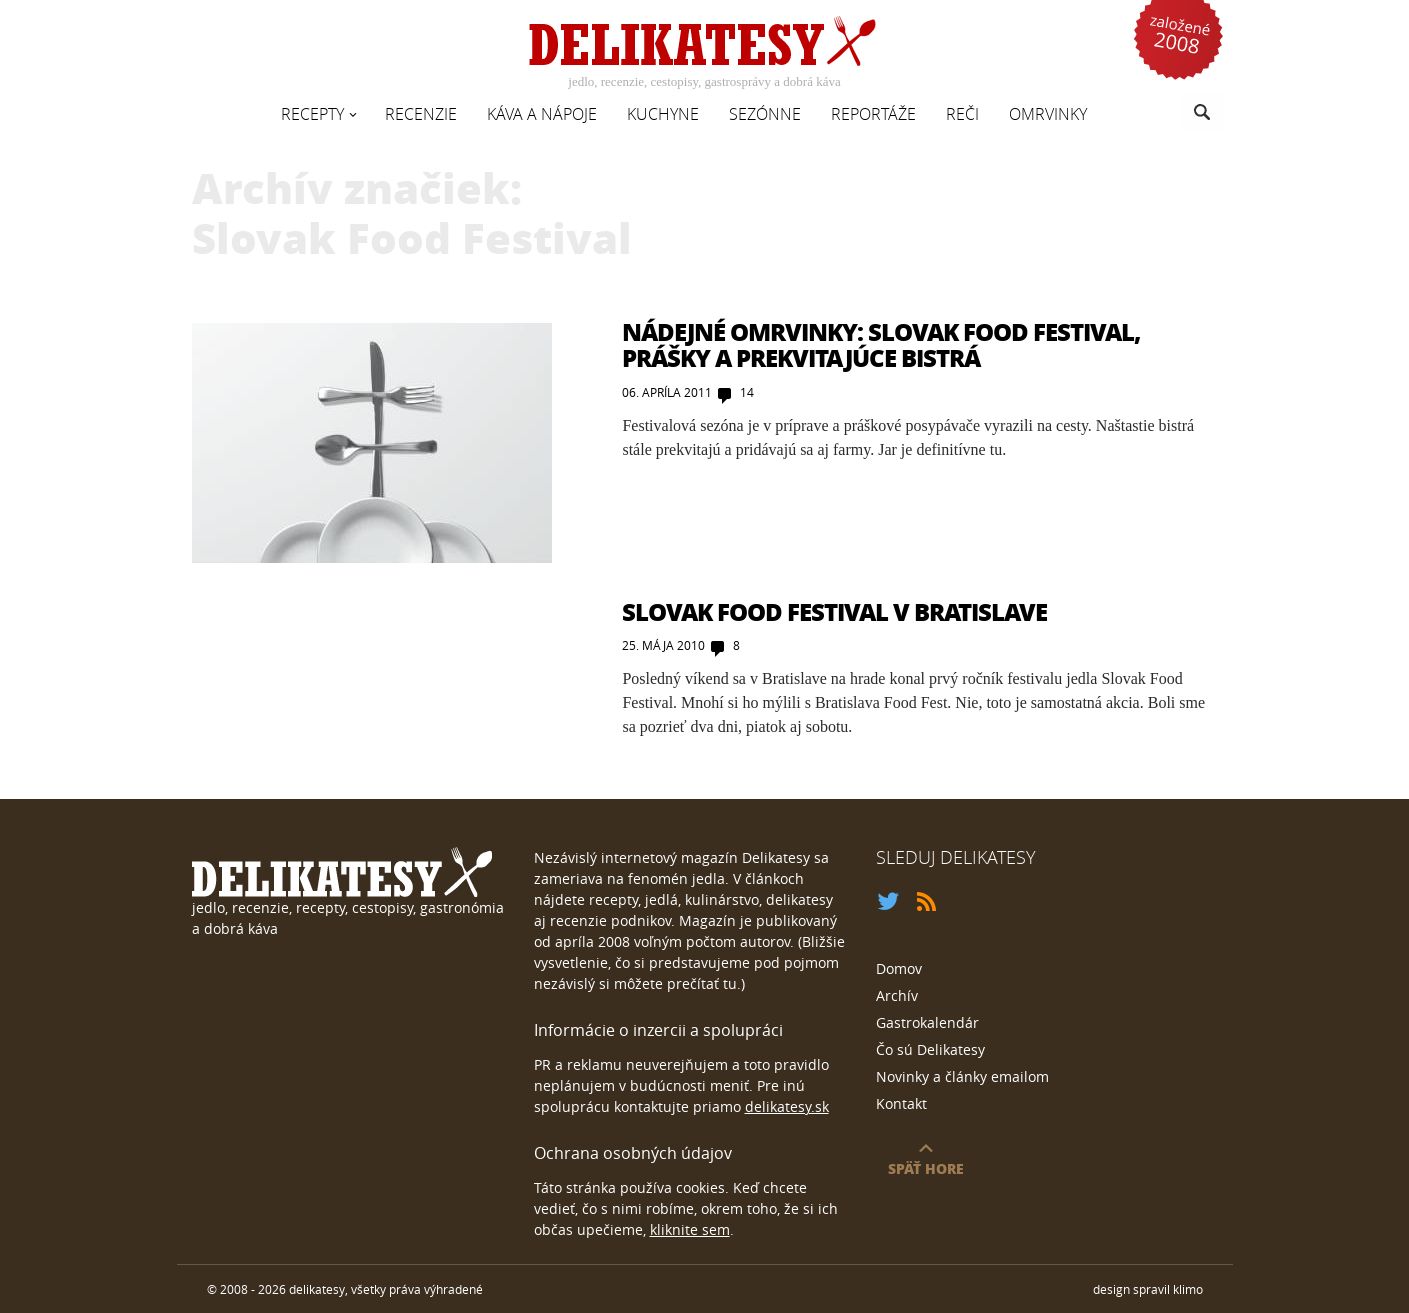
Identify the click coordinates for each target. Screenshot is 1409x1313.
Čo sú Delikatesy (930, 1049)
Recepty (312, 114)
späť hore (926, 1168)
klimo (1188, 1289)
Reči (962, 114)
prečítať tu (702, 983)
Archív (897, 995)
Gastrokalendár (927, 1022)
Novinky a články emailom (962, 1076)
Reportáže (873, 114)
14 (747, 392)
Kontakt (901, 1103)
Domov (899, 968)
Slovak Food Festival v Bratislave (834, 611)
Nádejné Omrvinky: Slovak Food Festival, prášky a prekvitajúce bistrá (881, 344)
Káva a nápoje (542, 114)
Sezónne (765, 114)
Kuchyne (663, 114)
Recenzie (421, 114)
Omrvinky (1048, 114)
